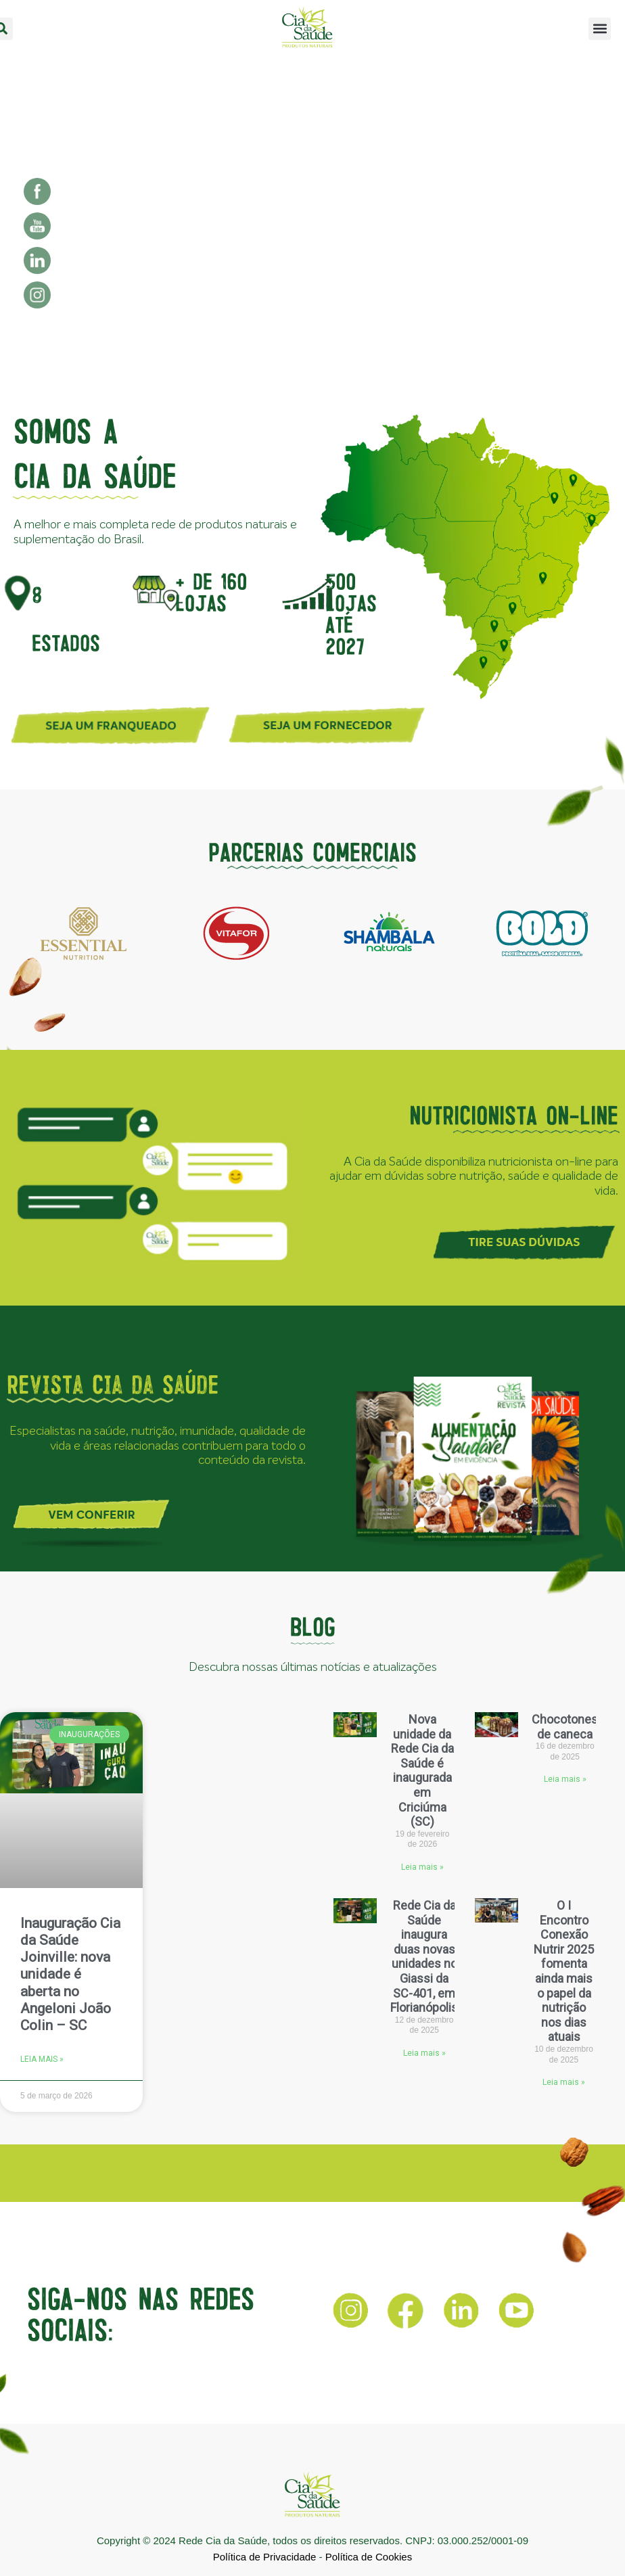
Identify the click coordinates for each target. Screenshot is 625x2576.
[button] (599, 29)
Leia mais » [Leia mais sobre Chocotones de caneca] (565, 1779)
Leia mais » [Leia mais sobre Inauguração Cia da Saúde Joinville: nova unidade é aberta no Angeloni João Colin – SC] (42, 2059)
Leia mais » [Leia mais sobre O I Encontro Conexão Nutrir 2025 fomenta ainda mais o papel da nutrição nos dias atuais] (563, 2082)
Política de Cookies (368, 2556)
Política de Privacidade (265, 2556)
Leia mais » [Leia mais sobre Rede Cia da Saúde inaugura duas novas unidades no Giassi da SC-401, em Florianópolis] (424, 2053)
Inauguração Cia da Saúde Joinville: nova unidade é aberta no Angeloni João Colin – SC (70, 1974)
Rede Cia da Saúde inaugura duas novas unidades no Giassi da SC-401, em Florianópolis (424, 1956)
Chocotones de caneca (565, 1726)
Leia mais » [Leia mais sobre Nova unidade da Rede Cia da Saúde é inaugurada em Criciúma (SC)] (422, 1867)
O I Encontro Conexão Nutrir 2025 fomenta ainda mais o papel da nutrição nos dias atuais (564, 1971)
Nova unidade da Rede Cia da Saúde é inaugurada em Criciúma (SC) (422, 1770)
